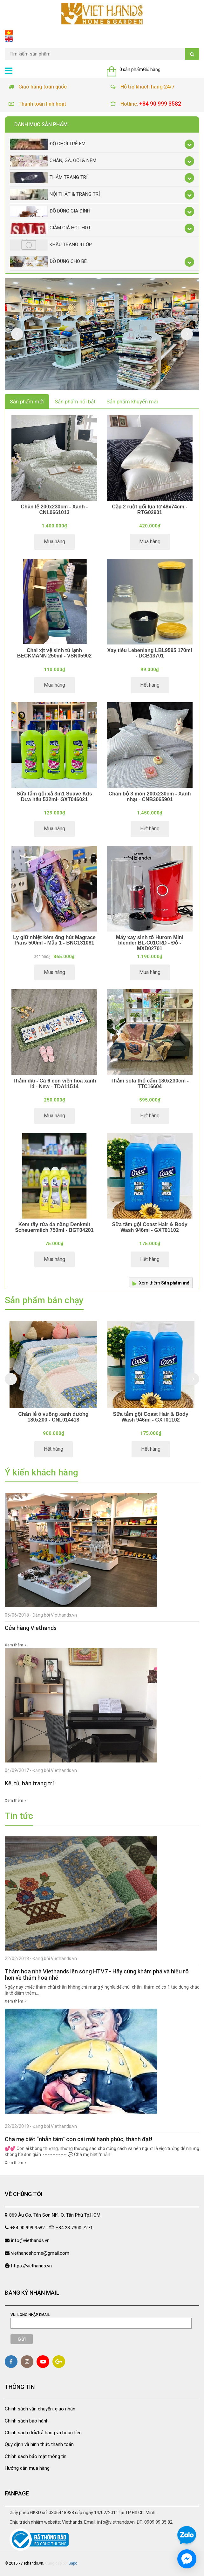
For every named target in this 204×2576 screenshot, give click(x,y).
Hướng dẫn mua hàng (27, 2468)
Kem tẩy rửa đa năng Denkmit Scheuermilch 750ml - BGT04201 (54, 1227)
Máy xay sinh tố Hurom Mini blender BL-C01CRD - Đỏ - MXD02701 (149, 943)
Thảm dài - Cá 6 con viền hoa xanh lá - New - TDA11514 (54, 1083)
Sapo (73, 2563)
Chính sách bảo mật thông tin (35, 2456)
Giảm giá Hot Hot (50, 228)
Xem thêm (165, 1282)
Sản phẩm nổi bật (75, 401)
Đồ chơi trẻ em (47, 144)
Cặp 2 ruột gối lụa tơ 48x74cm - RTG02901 (149, 509)
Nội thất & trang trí (55, 194)
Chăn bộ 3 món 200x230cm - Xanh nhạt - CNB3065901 (150, 796)
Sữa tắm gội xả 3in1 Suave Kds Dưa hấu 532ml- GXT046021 (54, 796)
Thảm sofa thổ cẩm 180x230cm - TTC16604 (150, 1083)
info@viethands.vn (30, 2240)
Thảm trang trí (48, 177)
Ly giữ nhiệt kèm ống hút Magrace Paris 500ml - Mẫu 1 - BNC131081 (54, 940)
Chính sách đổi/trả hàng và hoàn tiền (43, 2432)
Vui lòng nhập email (30, 2315)
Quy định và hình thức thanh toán (39, 2444)
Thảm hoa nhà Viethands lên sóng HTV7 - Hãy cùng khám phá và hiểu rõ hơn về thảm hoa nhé (97, 1974)
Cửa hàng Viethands (31, 1628)
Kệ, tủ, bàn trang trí (29, 1783)
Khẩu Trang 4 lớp (51, 245)
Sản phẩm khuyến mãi (132, 401)
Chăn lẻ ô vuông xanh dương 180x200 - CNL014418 (53, 1416)
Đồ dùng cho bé (48, 261)
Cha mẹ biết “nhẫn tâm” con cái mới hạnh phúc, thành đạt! (78, 2139)
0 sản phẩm (131, 69)
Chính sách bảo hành (27, 2421)
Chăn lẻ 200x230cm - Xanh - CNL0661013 (54, 509)
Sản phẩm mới (27, 401)
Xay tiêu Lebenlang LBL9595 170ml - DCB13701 (149, 653)
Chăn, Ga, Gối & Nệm (53, 161)
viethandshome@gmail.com (40, 2253)
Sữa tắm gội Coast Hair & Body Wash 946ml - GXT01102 (149, 1227)
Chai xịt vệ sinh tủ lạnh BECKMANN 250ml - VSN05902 (54, 653)
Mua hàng (54, 542)
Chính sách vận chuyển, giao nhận (40, 2409)
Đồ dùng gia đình (50, 211)
